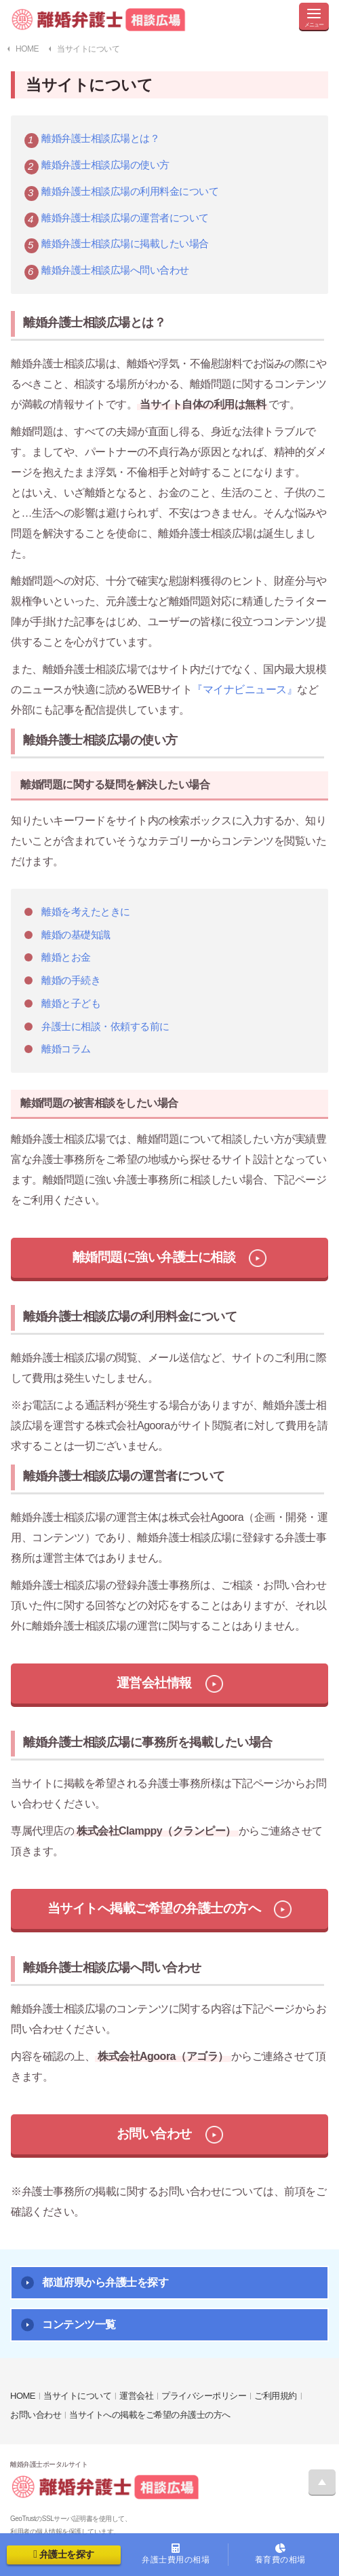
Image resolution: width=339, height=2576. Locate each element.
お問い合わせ (154, 2134)
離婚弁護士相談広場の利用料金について (129, 191)
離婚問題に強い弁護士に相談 (154, 1257)
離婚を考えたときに (85, 911)
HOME (22, 2395)
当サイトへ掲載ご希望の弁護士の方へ (154, 1908)
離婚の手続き (70, 980)
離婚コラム (66, 1048)
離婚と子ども (70, 1003)
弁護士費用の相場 (176, 2553)
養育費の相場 (280, 2553)
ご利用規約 (275, 2395)
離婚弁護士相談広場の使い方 (105, 164)
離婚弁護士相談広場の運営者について (125, 217)
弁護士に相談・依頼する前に (105, 1026)
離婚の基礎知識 (76, 934)
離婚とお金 (66, 957)
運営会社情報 (154, 1683)
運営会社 (136, 2395)
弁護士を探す (63, 2554)
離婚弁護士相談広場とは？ (100, 138)
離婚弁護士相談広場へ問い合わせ (115, 270)
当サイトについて (77, 2395)
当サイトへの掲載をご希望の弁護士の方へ (150, 2414)
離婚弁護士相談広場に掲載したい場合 (125, 243)
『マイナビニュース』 (244, 689)
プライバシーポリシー (203, 2395)
